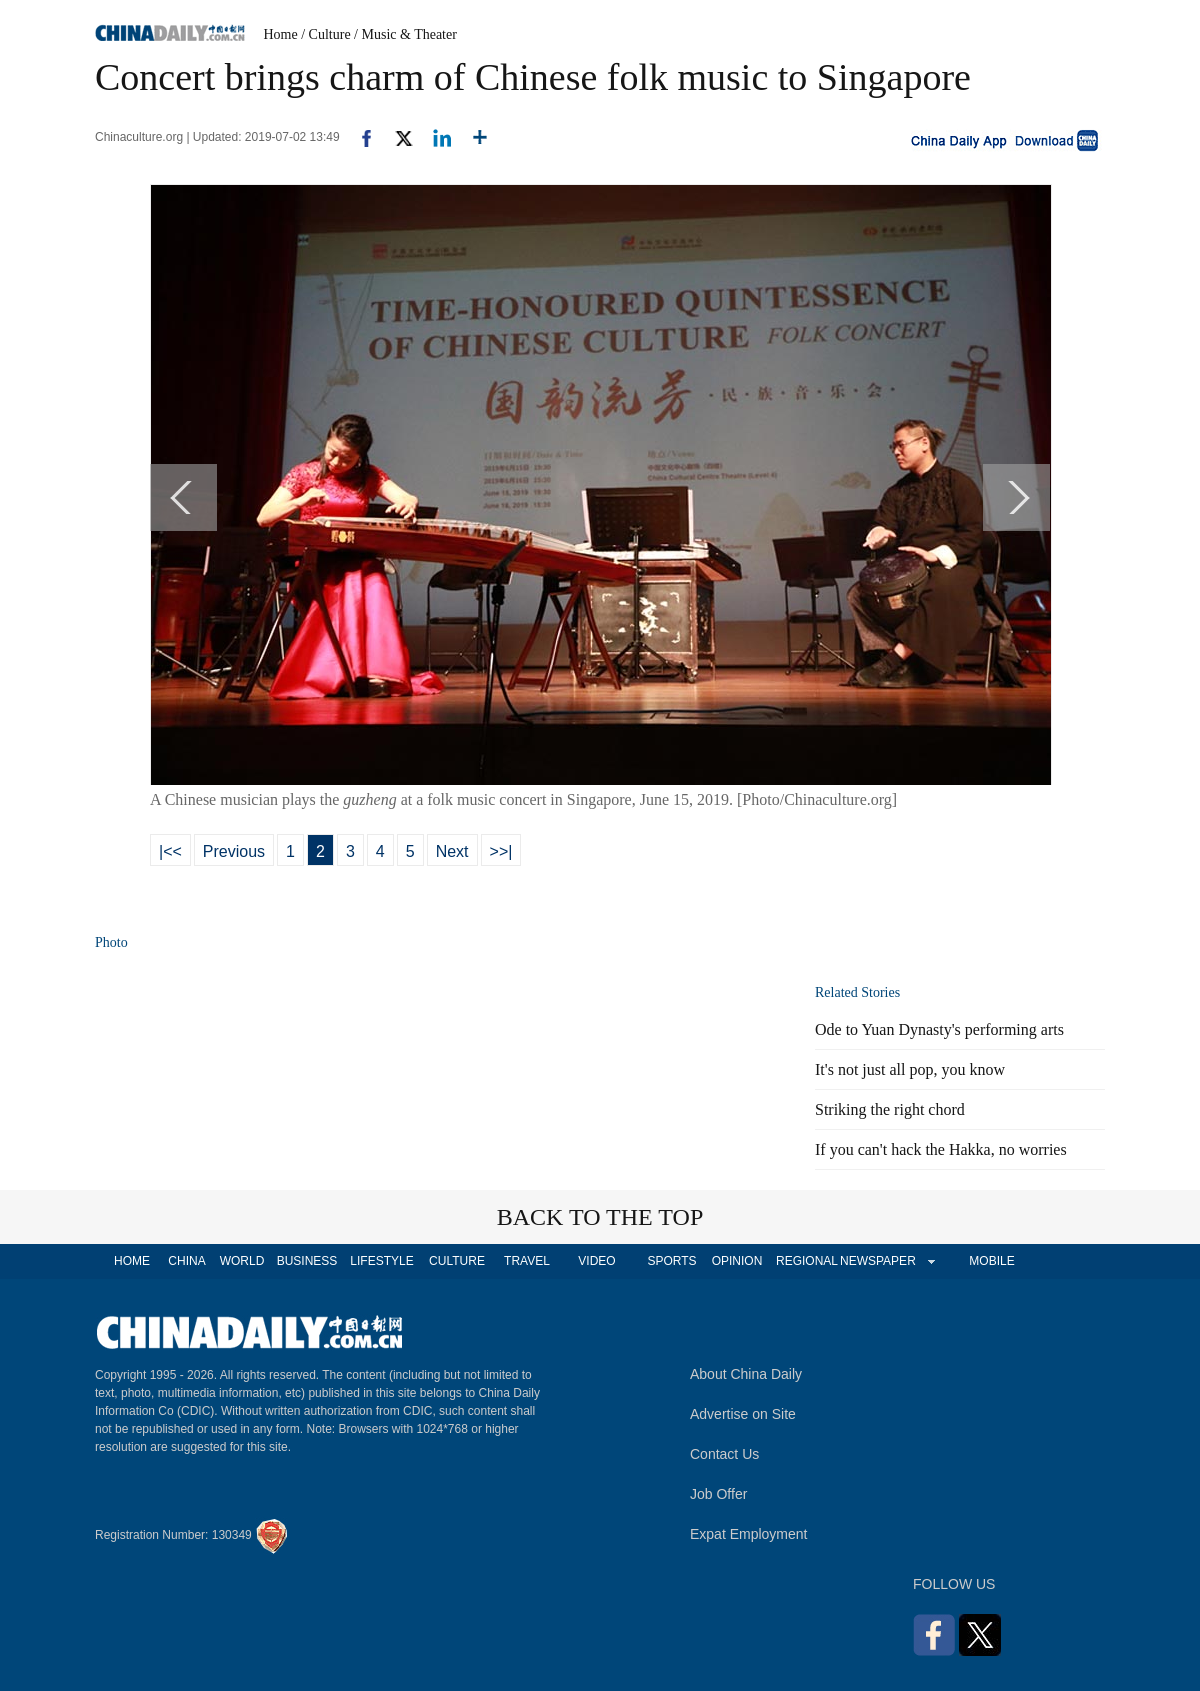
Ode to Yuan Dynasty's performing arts (939, 1029)
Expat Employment (749, 1534)
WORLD (242, 1261)
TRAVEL (527, 1261)
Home (281, 34)
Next (452, 851)
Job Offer (718, 1494)
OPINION (737, 1261)
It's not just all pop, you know (910, 1069)
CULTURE (457, 1261)
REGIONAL (807, 1261)
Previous (234, 851)
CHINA (186, 1261)
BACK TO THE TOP (600, 1217)
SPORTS (671, 1261)
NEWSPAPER (877, 1261)
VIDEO (596, 1261)
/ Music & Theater (405, 34)
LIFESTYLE (381, 1261)
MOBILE (991, 1261)
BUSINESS (307, 1261)
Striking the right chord (890, 1109)
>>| (501, 851)
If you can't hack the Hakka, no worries (941, 1149)
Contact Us (724, 1454)
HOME (132, 1261)
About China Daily (746, 1374)
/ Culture (325, 34)
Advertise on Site (743, 1414)
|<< (170, 851)
